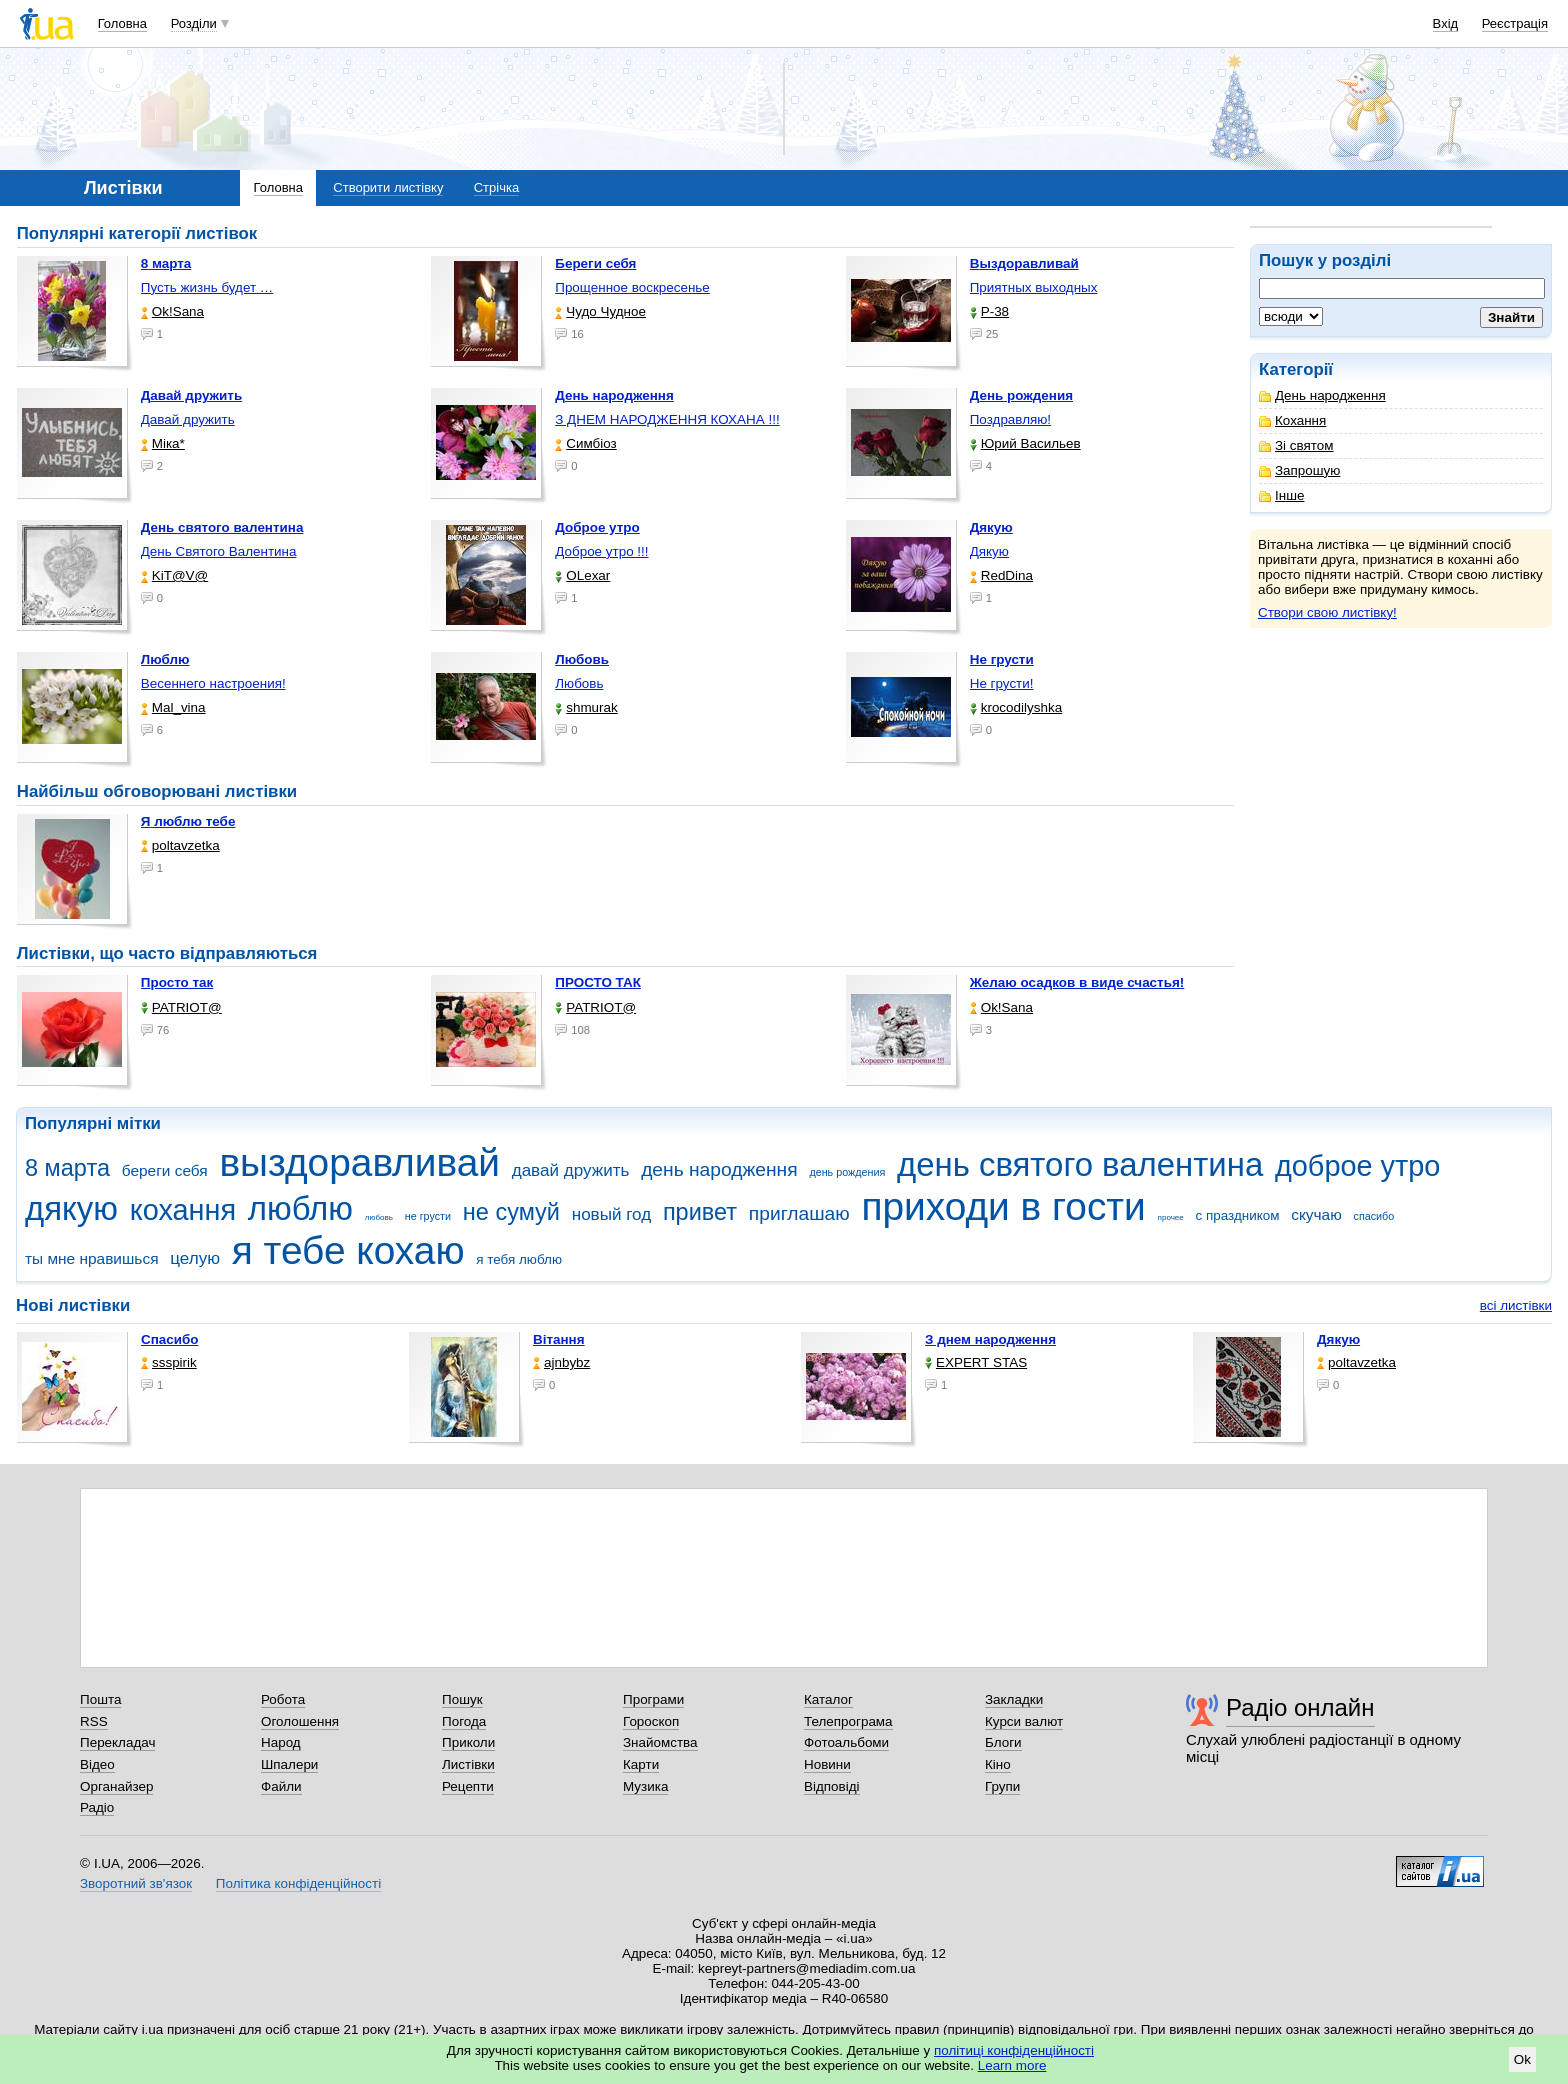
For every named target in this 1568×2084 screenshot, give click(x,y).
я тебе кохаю (348, 1250)
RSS (94, 1721)
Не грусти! (1002, 683)
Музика (645, 1786)
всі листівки (1516, 1305)
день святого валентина (1080, 1164)
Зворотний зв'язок (136, 1883)
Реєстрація (1515, 23)
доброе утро (1357, 1166)
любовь (379, 1217)
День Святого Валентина (219, 551)
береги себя (165, 1170)
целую (195, 1258)
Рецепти (468, 1786)
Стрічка (496, 187)
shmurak (586, 707)
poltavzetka (180, 845)
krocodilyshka (1016, 707)
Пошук (462, 1699)
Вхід (1446, 23)
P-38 (989, 311)
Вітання (559, 1339)
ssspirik (169, 1362)
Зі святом (1296, 445)
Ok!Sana (172, 311)
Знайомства (660, 1742)
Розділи (194, 23)
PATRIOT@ (181, 1007)
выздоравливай (359, 1162)
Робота (283, 1699)
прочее (1171, 1217)
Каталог (828, 1699)
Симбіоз (585, 443)
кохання (183, 1210)
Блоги (1003, 1742)
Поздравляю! (1010, 419)
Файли (281, 1786)
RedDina (1001, 575)
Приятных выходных (1034, 287)
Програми (653, 1699)
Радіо (97, 1807)
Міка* (163, 443)
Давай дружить (188, 419)
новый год (611, 1214)
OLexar (582, 575)
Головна (122, 23)
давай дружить (571, 1170)
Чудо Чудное (600, 311)
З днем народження (990, 1339)
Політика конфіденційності (298, 1883)
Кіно (998, 1764)
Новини (827, 1764)
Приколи (468, 1742)
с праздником (1238, 1215)
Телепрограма (848, 1721)
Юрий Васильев (1025, 443)
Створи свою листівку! (1327, 612)
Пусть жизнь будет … (207, 287)
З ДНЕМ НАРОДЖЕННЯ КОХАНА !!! (667, 419)
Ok (1522, 2059)
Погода (464, 1721)
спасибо (1374, 1216)
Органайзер (116, 1786)
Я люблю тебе (188, 821)
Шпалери (289, 1764)
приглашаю (799, 1213)
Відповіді (832, 1786)
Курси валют (1024, 1721)
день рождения (847, 1172)
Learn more (1012, 2065)
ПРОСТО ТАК (598, 982)
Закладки (1014, 1699)
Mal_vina (173, 707)
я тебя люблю (519, 1259)
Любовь (579, 683)
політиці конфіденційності (1014, 2050)
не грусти (428, 1216)
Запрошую (1299, 470)
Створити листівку (388, 187)
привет (700, 1212)
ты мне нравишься (92, 1258)
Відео (97, 1764)
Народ (281, 1742)
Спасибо (170, 1339)
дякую (71, 1208)
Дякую (989, 551)
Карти (641, 1764)
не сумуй (511, 1212)
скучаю (1316, 1214)
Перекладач (117, 1742)
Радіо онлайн (1300, 1707)
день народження (719, 1169)
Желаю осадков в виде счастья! (1077, 982)
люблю (300, 1208)
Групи (1002, 1786)
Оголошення (300, 1721)
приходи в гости (1003, 1206)
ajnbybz (561, 1362)
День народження (1322, 395)
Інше (1281, 495)
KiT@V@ (174, 575)
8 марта (67, 1168)
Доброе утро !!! (601, 551)
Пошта (100, 1699)
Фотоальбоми (846, 1742)
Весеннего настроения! (213, 683)
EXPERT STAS (976, 1362)
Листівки (468, 1764)
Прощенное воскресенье (632, 287)
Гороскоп (651, 1721)
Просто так (177, 982)
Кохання (1292, 420)
